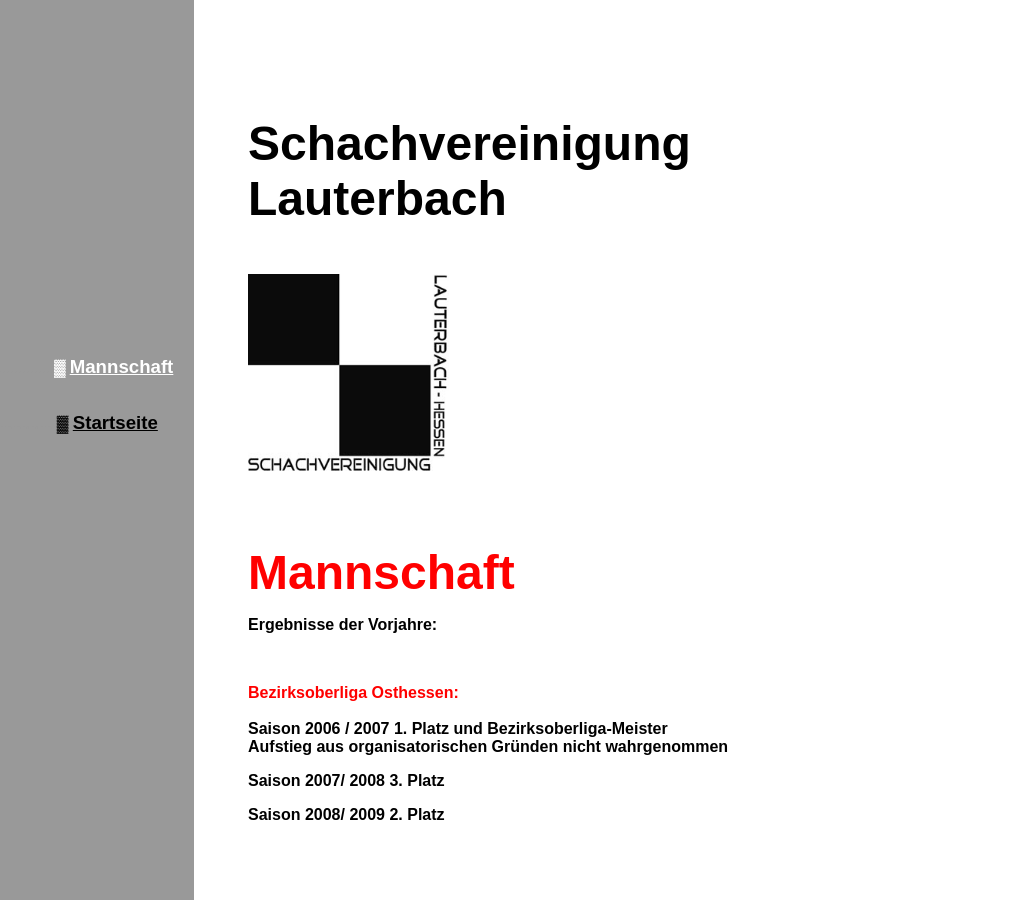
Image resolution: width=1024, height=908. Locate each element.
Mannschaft (122, 366)
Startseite (115, 422)
